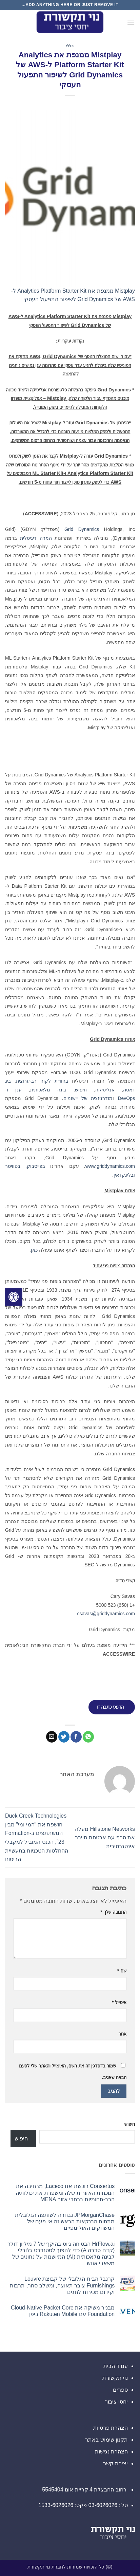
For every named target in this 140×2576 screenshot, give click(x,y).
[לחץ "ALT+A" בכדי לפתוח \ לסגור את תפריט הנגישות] (13, 1297)
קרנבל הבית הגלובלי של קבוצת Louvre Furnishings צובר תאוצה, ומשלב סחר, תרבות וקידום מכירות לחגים (62, 2285)
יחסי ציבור (116, 2402)
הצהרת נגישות (111, 2451)
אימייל (119, 2002)
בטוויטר (12, 1166)
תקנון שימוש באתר (106, 2440)
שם (121, 1970)
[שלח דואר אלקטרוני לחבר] (51, 1737)
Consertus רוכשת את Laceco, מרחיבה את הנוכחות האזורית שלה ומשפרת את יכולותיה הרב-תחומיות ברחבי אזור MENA (65, 2192)
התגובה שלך (113, 1912)
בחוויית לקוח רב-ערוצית (42, 1081)
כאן (34, 1250)
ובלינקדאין (124, 1175)
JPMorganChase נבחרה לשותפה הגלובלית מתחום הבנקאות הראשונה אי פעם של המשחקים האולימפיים (65, 2221)
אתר (122, 2034)
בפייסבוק (36, 1166)
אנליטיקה (105, 1089)
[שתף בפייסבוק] (76, 1737)
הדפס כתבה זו (110, 1707)
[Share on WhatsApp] (88, 1737)
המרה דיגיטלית (36, 538)
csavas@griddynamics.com (106, 1613)
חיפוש (81, 1089)
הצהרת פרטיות (110, 2428)
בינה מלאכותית (48, 1089)
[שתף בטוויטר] (63, 1737)
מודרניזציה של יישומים (88, 1098)
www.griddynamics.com (110, 1166)
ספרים (120, 2390)
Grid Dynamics (81, 529)
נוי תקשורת (115, 2378)
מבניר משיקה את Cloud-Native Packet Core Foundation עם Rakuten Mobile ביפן (63, 2311)
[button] (131, 22)
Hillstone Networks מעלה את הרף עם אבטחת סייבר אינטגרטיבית (105, 1837)
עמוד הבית (115, 2366)
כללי (70, 46)
